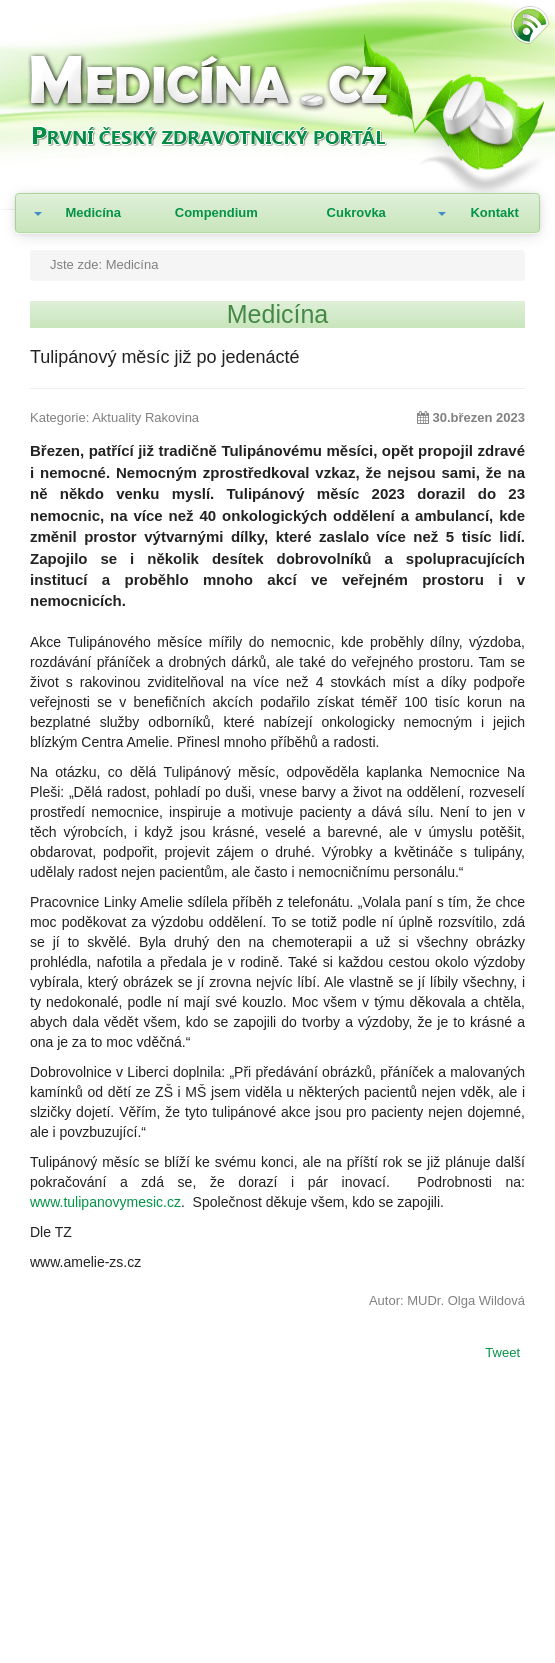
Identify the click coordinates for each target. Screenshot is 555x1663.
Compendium (216, 212)
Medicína (93, 212)
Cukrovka (356, 212)
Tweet (502, 1354)
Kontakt (494, 212)
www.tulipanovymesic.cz (105, 1202)
